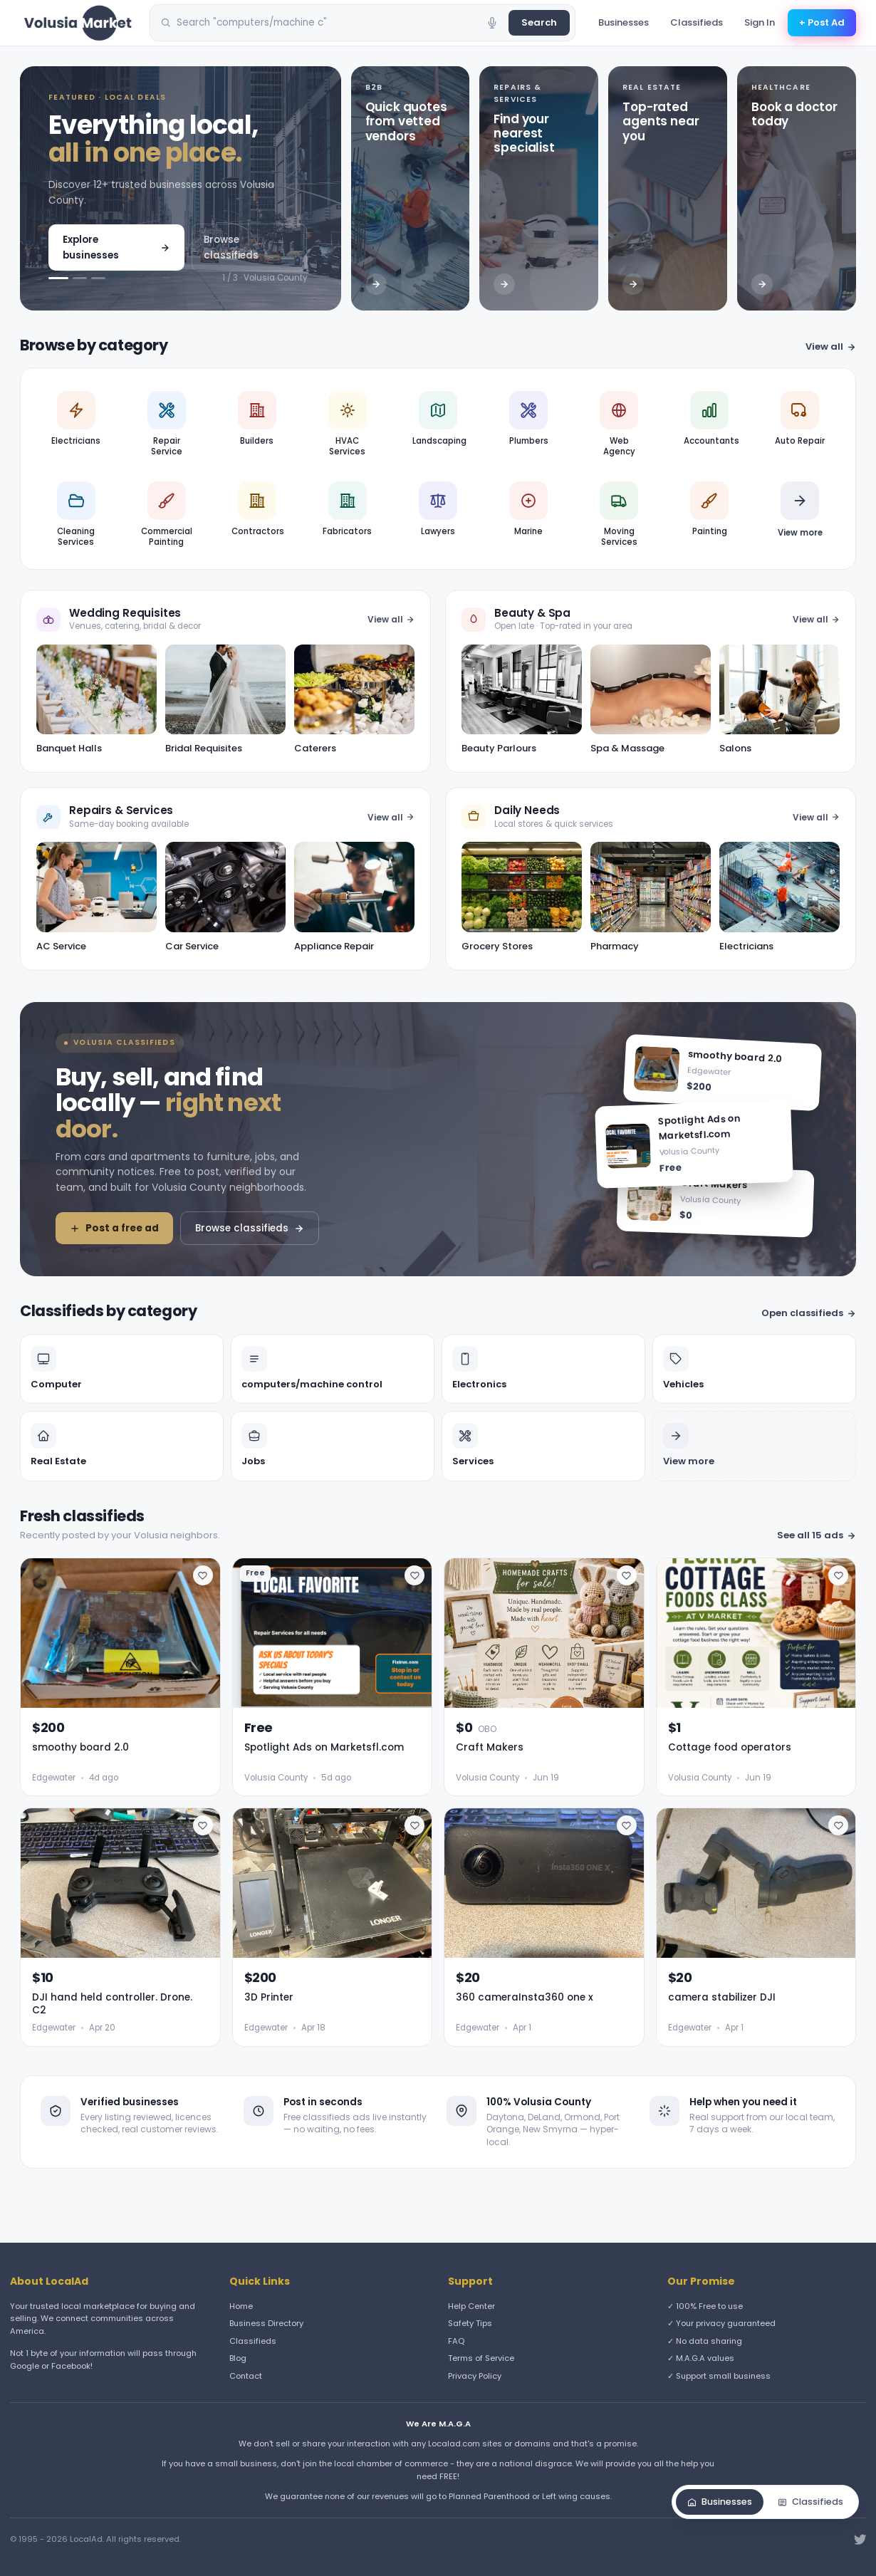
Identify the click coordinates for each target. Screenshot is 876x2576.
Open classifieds (808, 1313)
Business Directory (266, 2323)
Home (241, 2306)
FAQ (456, 2341)
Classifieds (696, 22)
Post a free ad (114, 1228)
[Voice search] (492, 22)
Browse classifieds (231, 247)
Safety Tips (470, 2323)
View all (830, 346)
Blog (237, 2358)
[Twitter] (860, 2539)
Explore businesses (116, 247)
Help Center (471, 2306)
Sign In (759, 22)
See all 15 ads (816, 1535)
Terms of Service (481, 2358)
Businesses (623, 22)
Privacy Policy (474, 2376)
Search (539, 22)
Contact (245, 2376)
